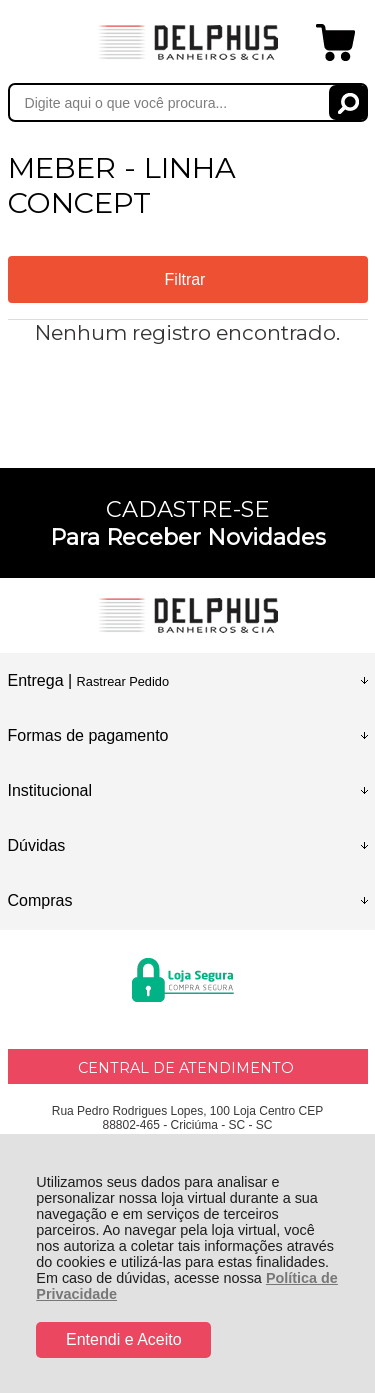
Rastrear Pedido (123, 681)
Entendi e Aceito (124, 1339)
